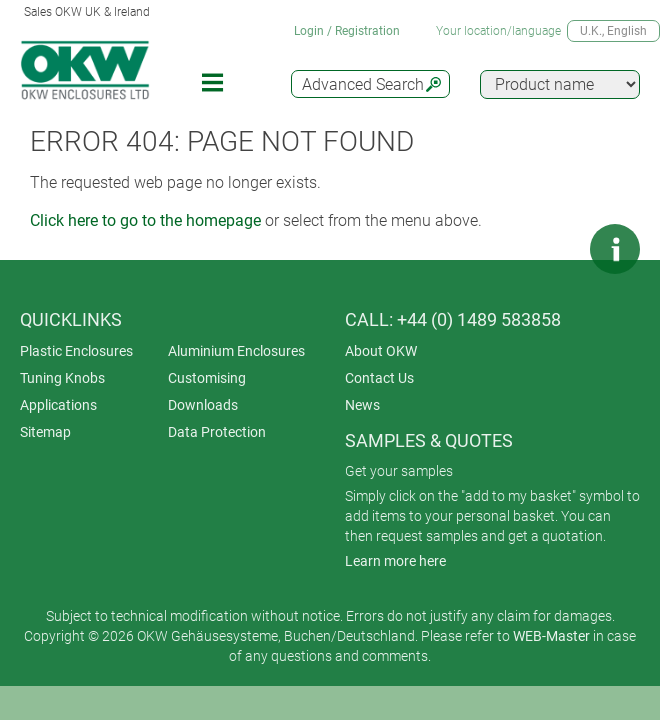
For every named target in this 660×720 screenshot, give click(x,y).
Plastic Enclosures (76, 351)
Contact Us (379, 378)
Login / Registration (347, 31)
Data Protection (217, 432)
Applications (58, 405)
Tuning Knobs (62, 378)
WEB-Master (551, 636)
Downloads (203, 405)
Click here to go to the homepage (145, 220)
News (362, 405)
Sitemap (45, 432)
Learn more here (395, 561)
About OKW (381, 351)
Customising (207, 378)
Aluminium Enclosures (236, 351)
